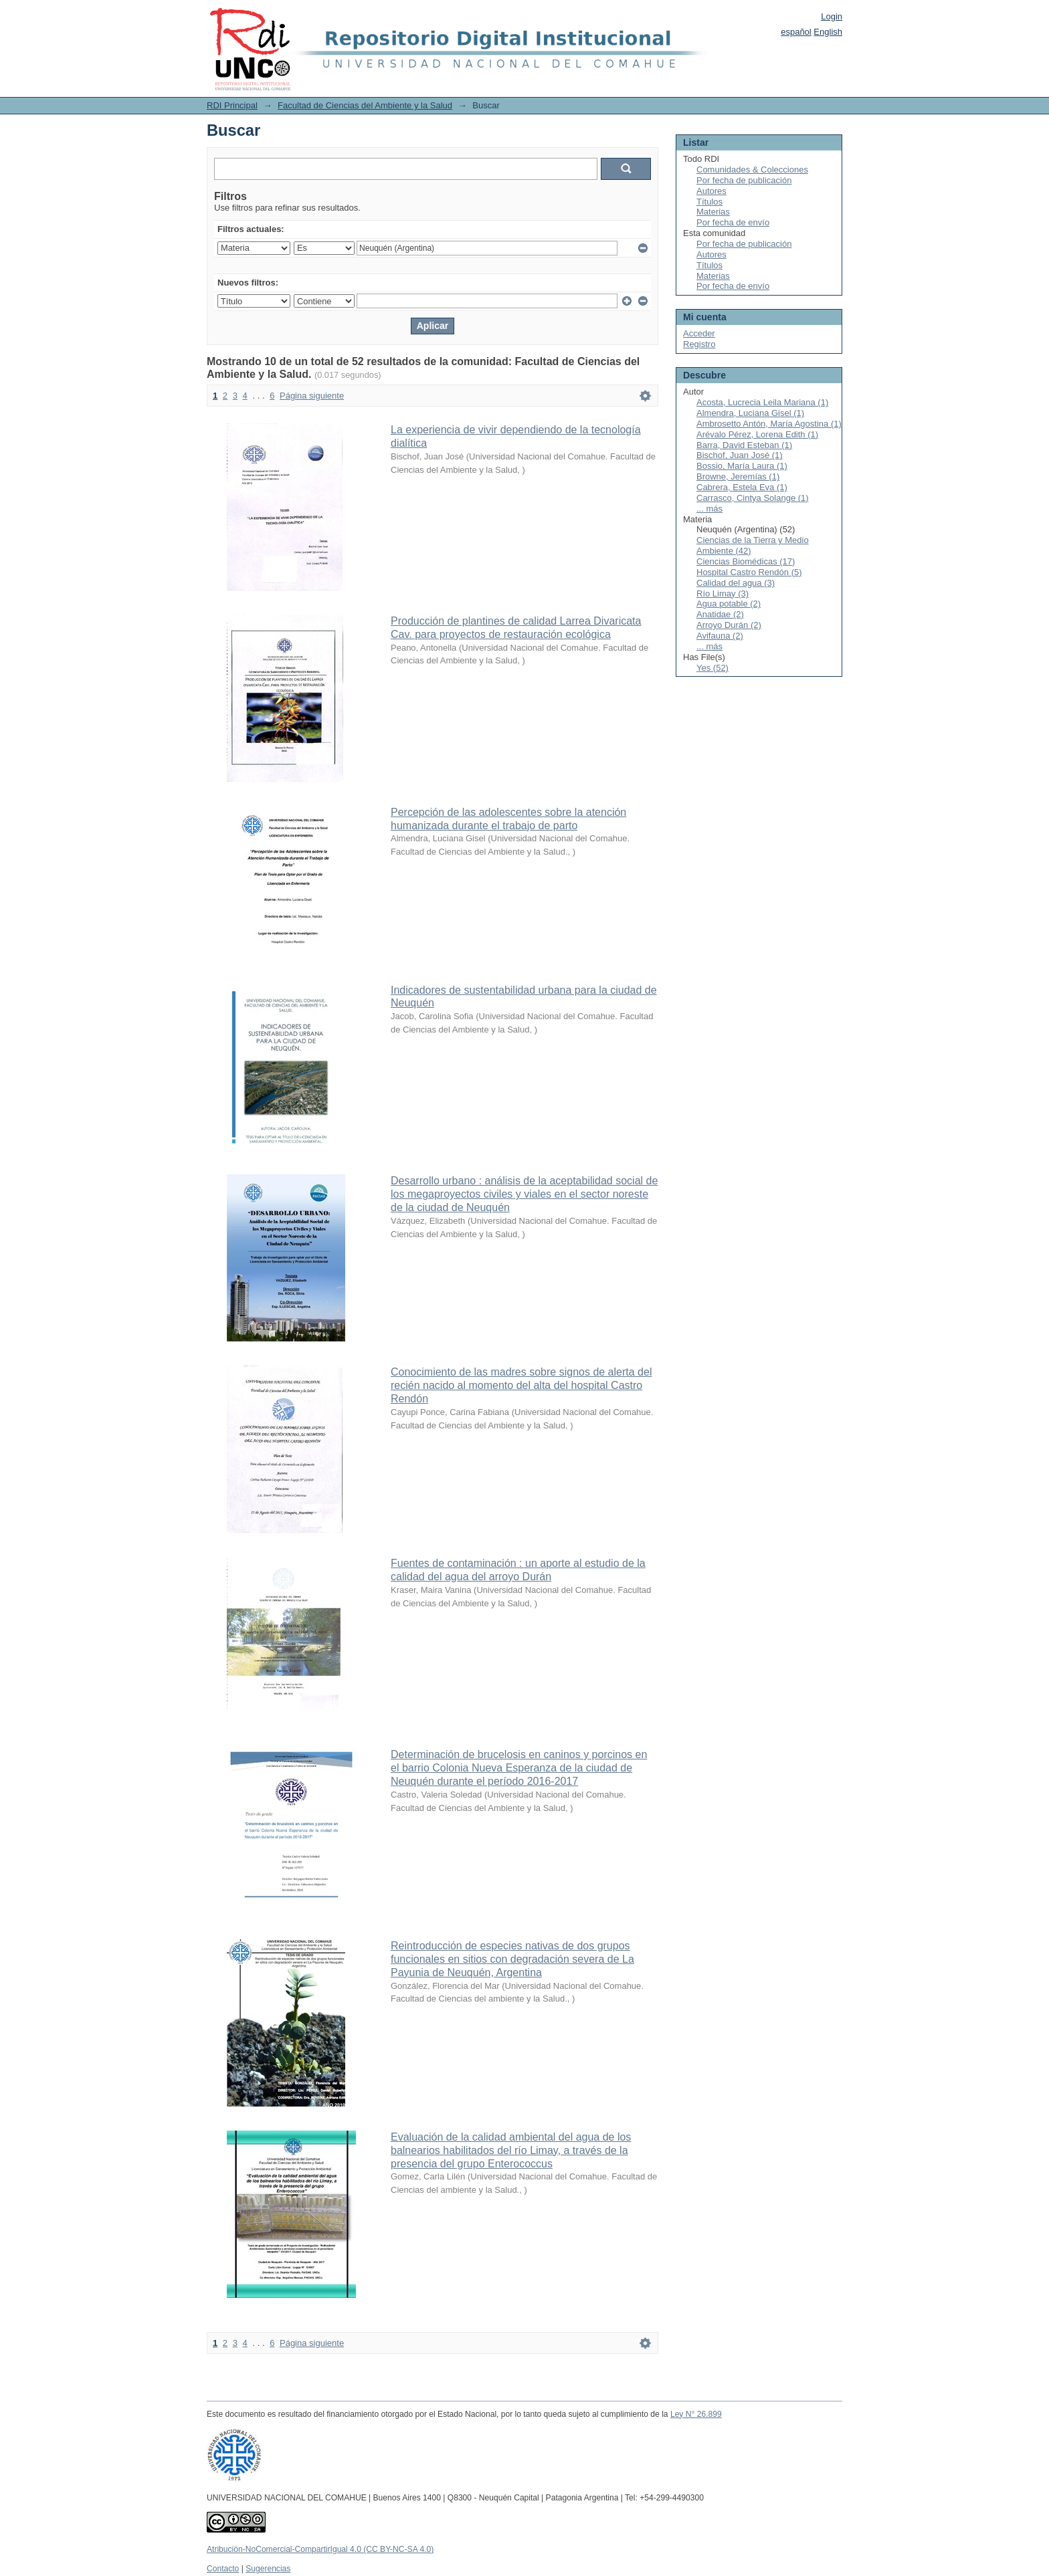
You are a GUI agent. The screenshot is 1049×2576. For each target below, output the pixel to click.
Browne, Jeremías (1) (737, 476)
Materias (713, 212)
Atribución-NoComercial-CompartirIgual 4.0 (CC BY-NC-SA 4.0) (320, 2549)
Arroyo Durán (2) (728, 625)
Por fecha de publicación (743, 180)
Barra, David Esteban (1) (744, 445)
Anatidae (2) (720, 614)
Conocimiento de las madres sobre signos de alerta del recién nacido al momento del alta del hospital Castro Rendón (521, 1385)
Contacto (223, 2568)
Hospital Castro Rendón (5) (749, 572)
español (796, 32)
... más (709, 509)
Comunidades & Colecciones (752, 170)
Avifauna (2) (719, 636)
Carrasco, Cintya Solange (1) (752, 498)
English (828, 32)
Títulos (709, 202)
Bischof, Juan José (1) (739, 455)
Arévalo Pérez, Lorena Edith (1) (757, 434)
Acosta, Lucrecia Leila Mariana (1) (762, 402)
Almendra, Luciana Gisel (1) (750, 413)
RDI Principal (232, 105)
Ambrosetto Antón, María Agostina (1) (769, 424)
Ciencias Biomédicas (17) (745, 561)
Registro (699, 344)
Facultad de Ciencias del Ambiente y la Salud (365, 105)
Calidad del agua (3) (735, 583)
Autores (711, 191)
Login (831, 16)
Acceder (699, 333)
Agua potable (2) (728, 604)
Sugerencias (268, 2568)
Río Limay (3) (722, 593)
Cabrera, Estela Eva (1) (741, 487)
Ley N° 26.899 (696, 2414)
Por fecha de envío (732, 222)
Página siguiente (312, 396)
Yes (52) (712, 668)
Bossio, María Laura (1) (741, 466)
